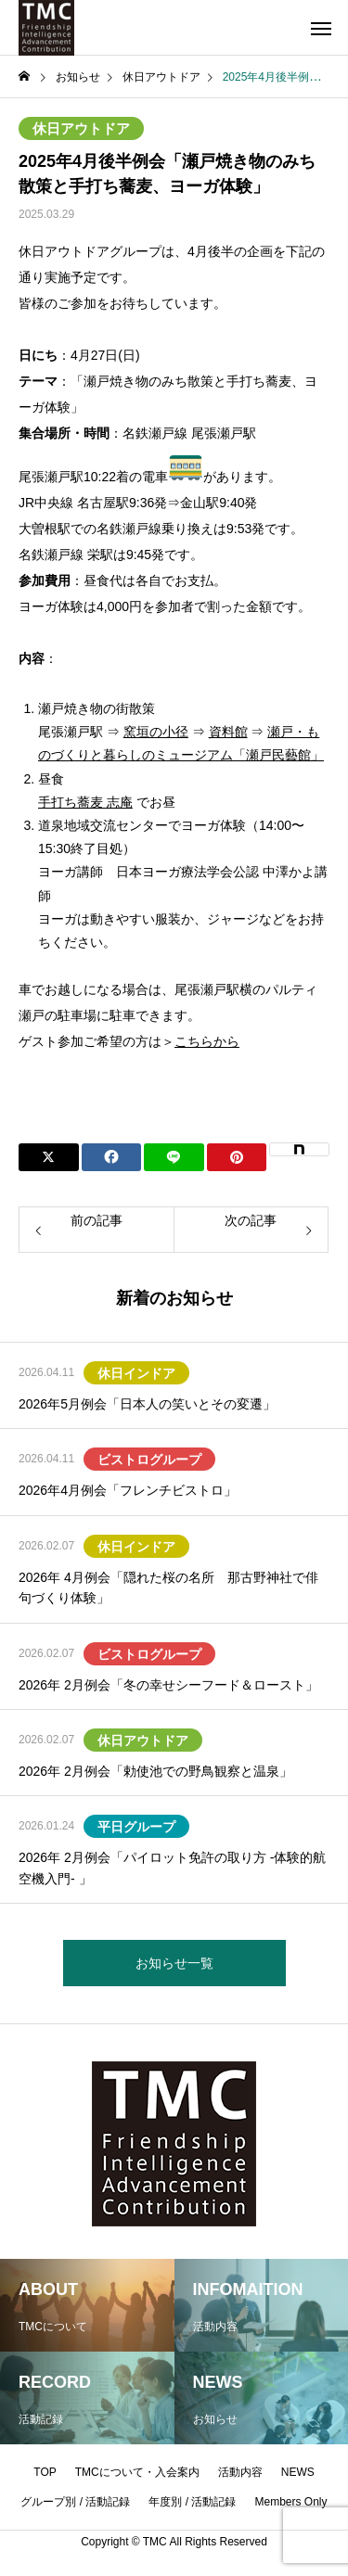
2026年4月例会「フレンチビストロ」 (128, 1490)
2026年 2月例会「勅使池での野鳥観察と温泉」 (155, 1771)
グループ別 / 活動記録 (75, 2501)
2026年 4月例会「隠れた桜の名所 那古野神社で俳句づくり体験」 (168, 1587)
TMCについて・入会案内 (137, 2472)
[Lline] (174, 1157)
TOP (44, 2472)
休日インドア (136, 1373)
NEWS (298, 2472)
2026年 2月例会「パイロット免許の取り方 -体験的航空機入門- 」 (172, 1867)
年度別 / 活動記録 (192, 2501)
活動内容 (240, 2472)
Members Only (291, 2501)
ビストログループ (149, 1459)
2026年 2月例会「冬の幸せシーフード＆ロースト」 (168, 1684)
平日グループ (136, 1826)
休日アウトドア (81, 128)
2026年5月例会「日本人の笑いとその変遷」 (147, 1403)
